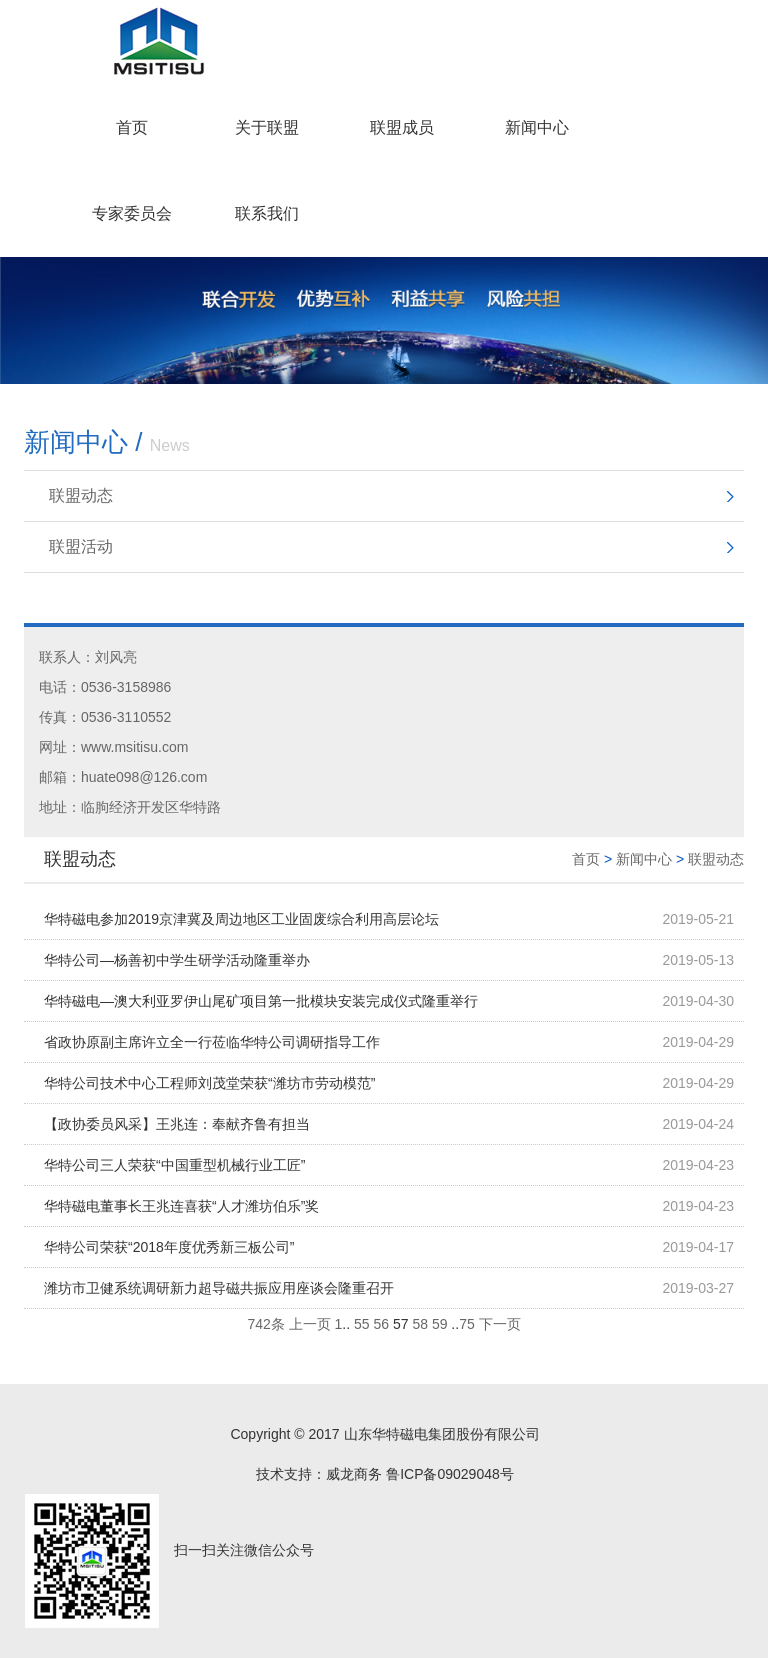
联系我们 (267, 213)
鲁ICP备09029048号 (450, 1474)
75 (467, 1324)
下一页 (500, 1324)
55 (362, 1324)
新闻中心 (537, 127)
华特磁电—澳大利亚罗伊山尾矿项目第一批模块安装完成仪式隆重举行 (261, 1001)
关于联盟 (267, 127)
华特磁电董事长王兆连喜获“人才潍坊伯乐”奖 (181, 1206)
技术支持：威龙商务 (319, 1474)
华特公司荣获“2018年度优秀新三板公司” (169, 1247)
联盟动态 (81, 495)
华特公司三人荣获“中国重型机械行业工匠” (174, 1165)
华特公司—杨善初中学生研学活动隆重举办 (177, 960)
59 (440, 1324)
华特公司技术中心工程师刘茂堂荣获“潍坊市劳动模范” (209, 1083)
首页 (132, 127)
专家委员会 (132, 213)
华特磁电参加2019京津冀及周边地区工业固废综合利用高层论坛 (241, 919)
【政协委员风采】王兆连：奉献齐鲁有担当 (177, 1124)
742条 (265, 1324)
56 (381, 1324)
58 (420, 1324)
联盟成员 (402, 127)
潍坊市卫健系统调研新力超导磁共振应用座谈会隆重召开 (219, 1288)
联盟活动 (81, 546)
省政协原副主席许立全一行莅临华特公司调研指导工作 (212, 1042)
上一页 (310, 1324)
